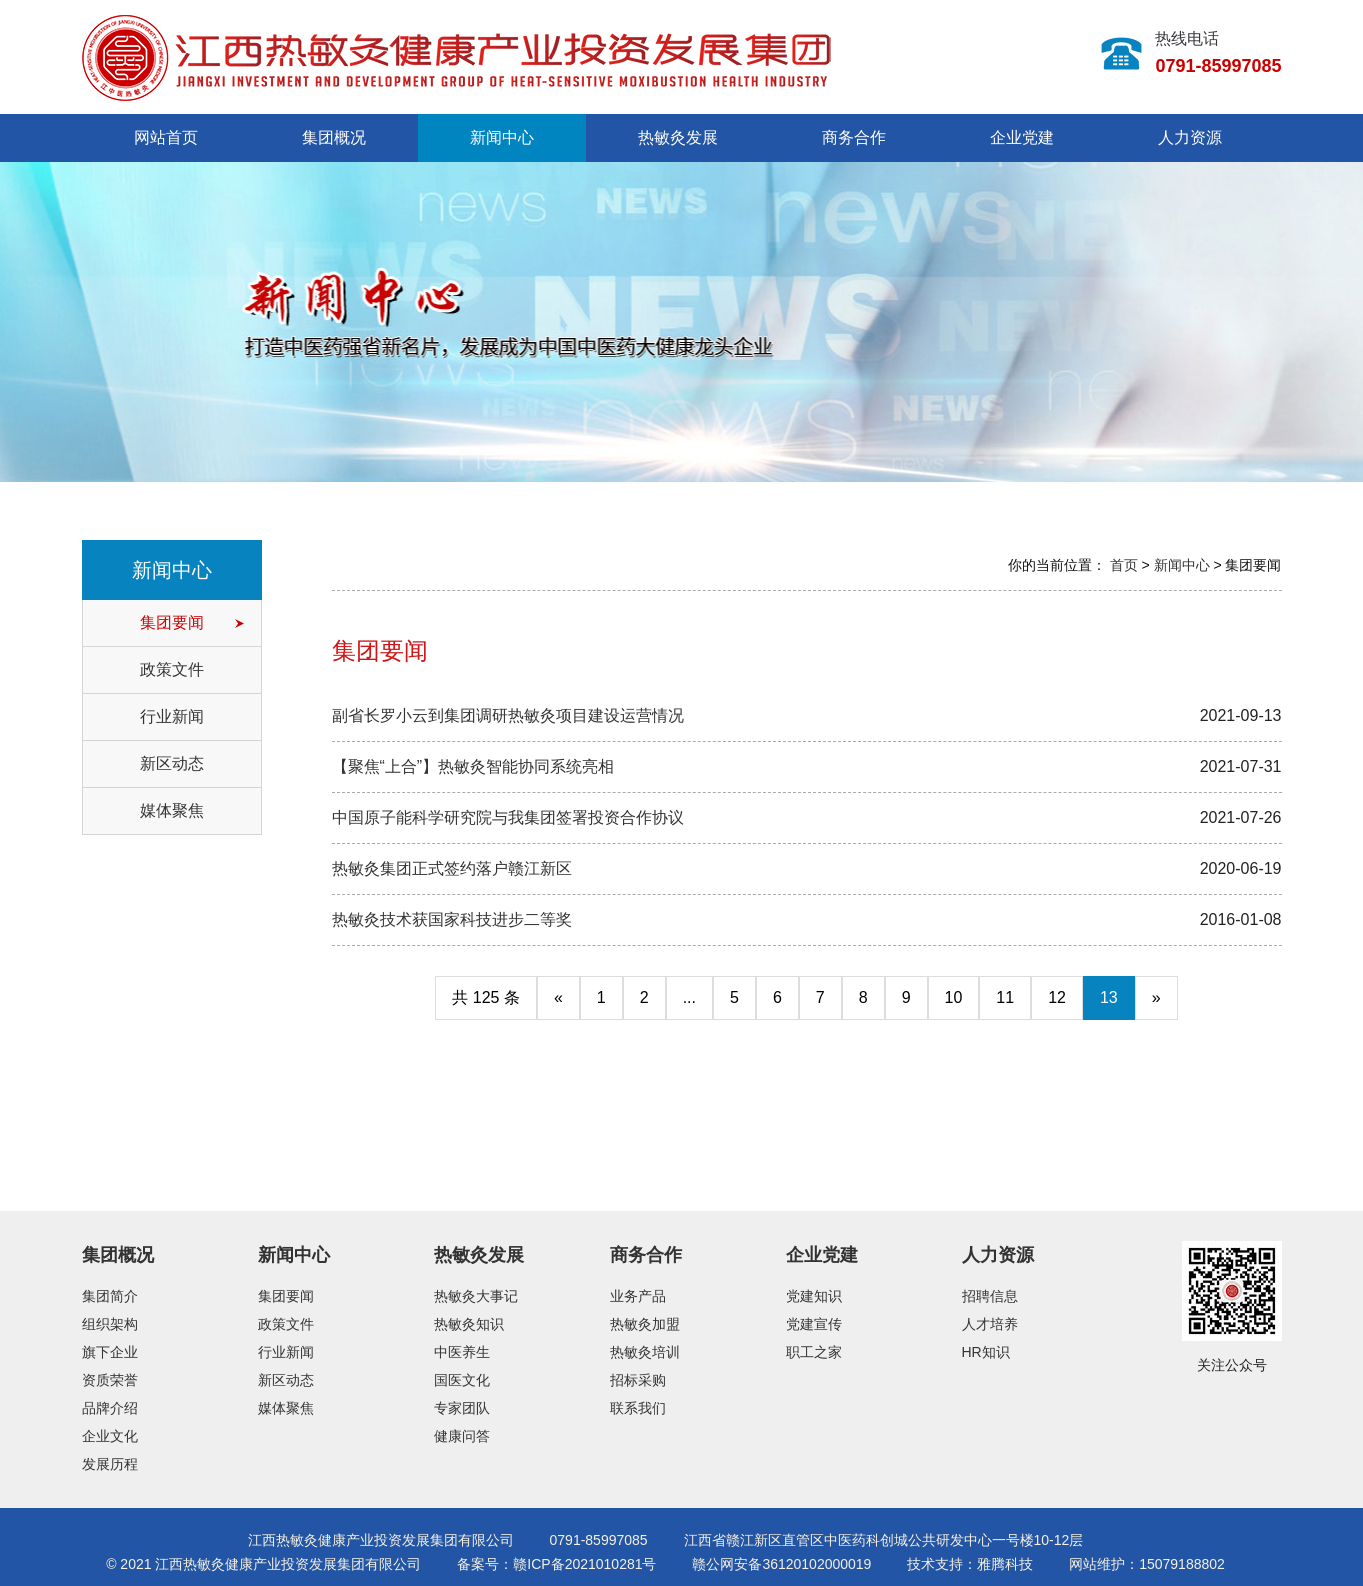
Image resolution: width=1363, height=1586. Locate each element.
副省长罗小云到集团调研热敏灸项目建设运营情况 (508, 715)
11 (1005, 997)
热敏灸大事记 (476, 1296)
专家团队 (462, 1408)
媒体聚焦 (172, 810)
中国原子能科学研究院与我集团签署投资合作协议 (508, 817)
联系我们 (638, 1408)
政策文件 (172, 669)
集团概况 (334, 137)
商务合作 (854, 137)
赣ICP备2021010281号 (584, 1564)
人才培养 (990, 1324)
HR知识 (986, 1352)
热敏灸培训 (645, 1352)
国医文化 (462, 1380)
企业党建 (1022, 137)
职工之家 (814, 1352)
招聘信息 (990, 1296)
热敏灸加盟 (645, 1324)
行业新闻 (172, 716)
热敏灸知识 (469, 1324)
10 (954, 997)
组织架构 (110, 1324)
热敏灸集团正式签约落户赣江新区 (452, 868)
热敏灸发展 (678, 137)
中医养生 (462, 1352)
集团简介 (110, 1296)
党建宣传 (814, 1324)
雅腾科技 (1005, 1564)
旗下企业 (110, 1352)
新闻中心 (502, 137)
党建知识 (814, 1296)
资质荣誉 (110, 1380)
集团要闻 (172, 622)
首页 (1124, 565)
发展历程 (110, 1464)
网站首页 (166, 137)
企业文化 (110, 1436)
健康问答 (462, 1436)
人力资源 (1190, 137)
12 (1057, 997)
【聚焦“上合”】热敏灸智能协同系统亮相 (473, 766)
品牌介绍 (110, 1408)
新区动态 (172, 763)
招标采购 (638, 1380)
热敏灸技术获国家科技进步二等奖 (452, 919)
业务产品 (638, 1296)
